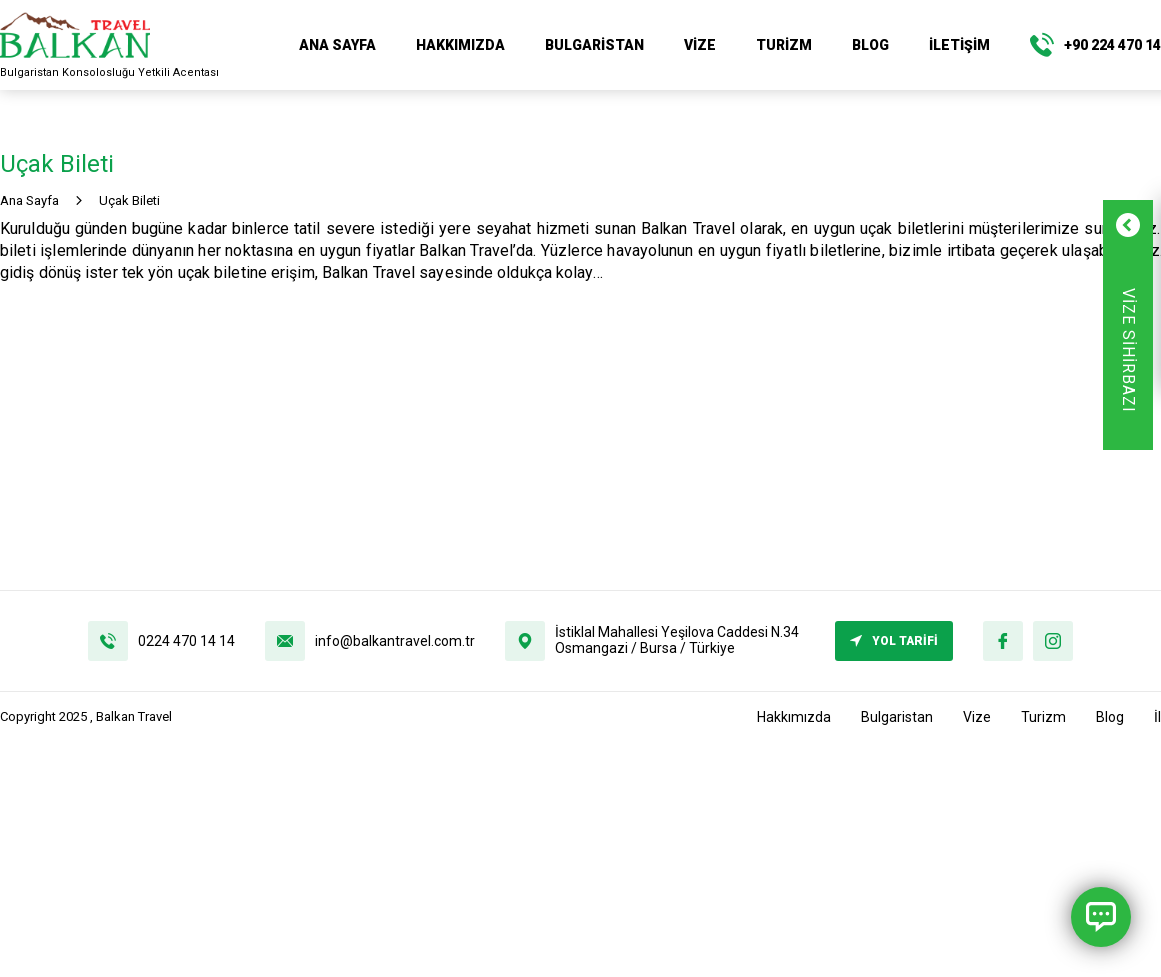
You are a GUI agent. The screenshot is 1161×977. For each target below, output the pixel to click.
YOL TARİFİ (894, 641)
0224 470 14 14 (186, 641)
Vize (700, 45)
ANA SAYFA (337, 45)
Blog (870, 45)
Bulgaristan (594, 45)
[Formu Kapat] (1088, 225)
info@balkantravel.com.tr (395, 641)
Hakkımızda (460, 45)
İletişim (959, 45)
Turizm (784, 45)
